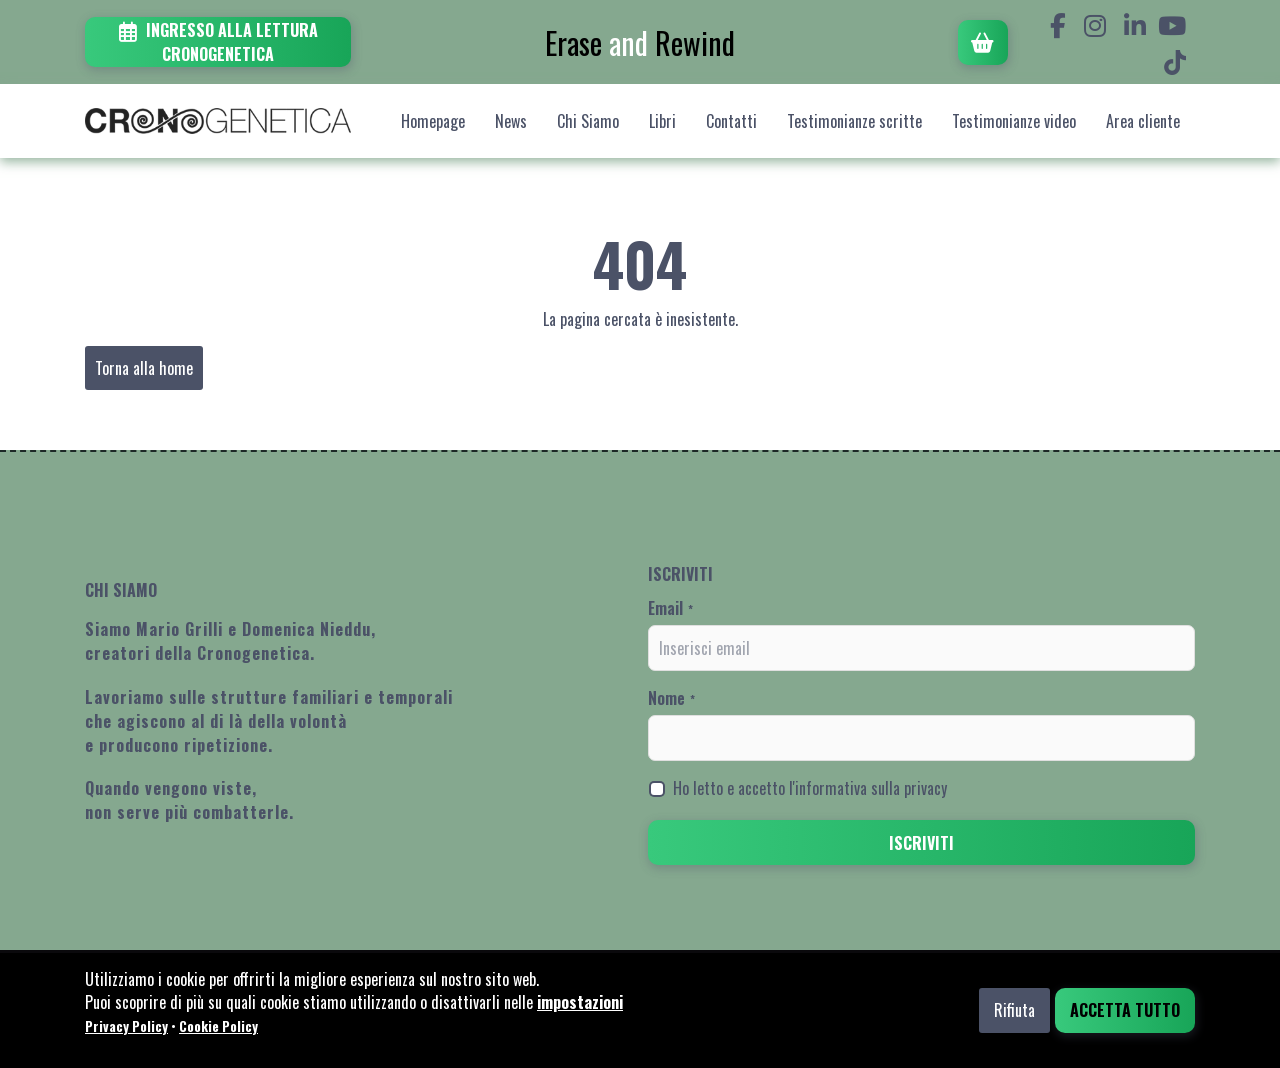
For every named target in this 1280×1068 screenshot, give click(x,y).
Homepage (433, 121)
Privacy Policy (126, 1026)
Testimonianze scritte (854, 121)
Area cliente (1143, 121)
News (511, 121)
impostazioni (580, 1002)
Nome (671, 698)
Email (670, 608)
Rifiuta (1014, 1010)
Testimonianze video (1014, 121)
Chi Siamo (588, 121)
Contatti (731, 121)
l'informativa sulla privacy (868, 788)
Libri (662, 121)
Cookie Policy (218, 1026)
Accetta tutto (1125, 1010)
